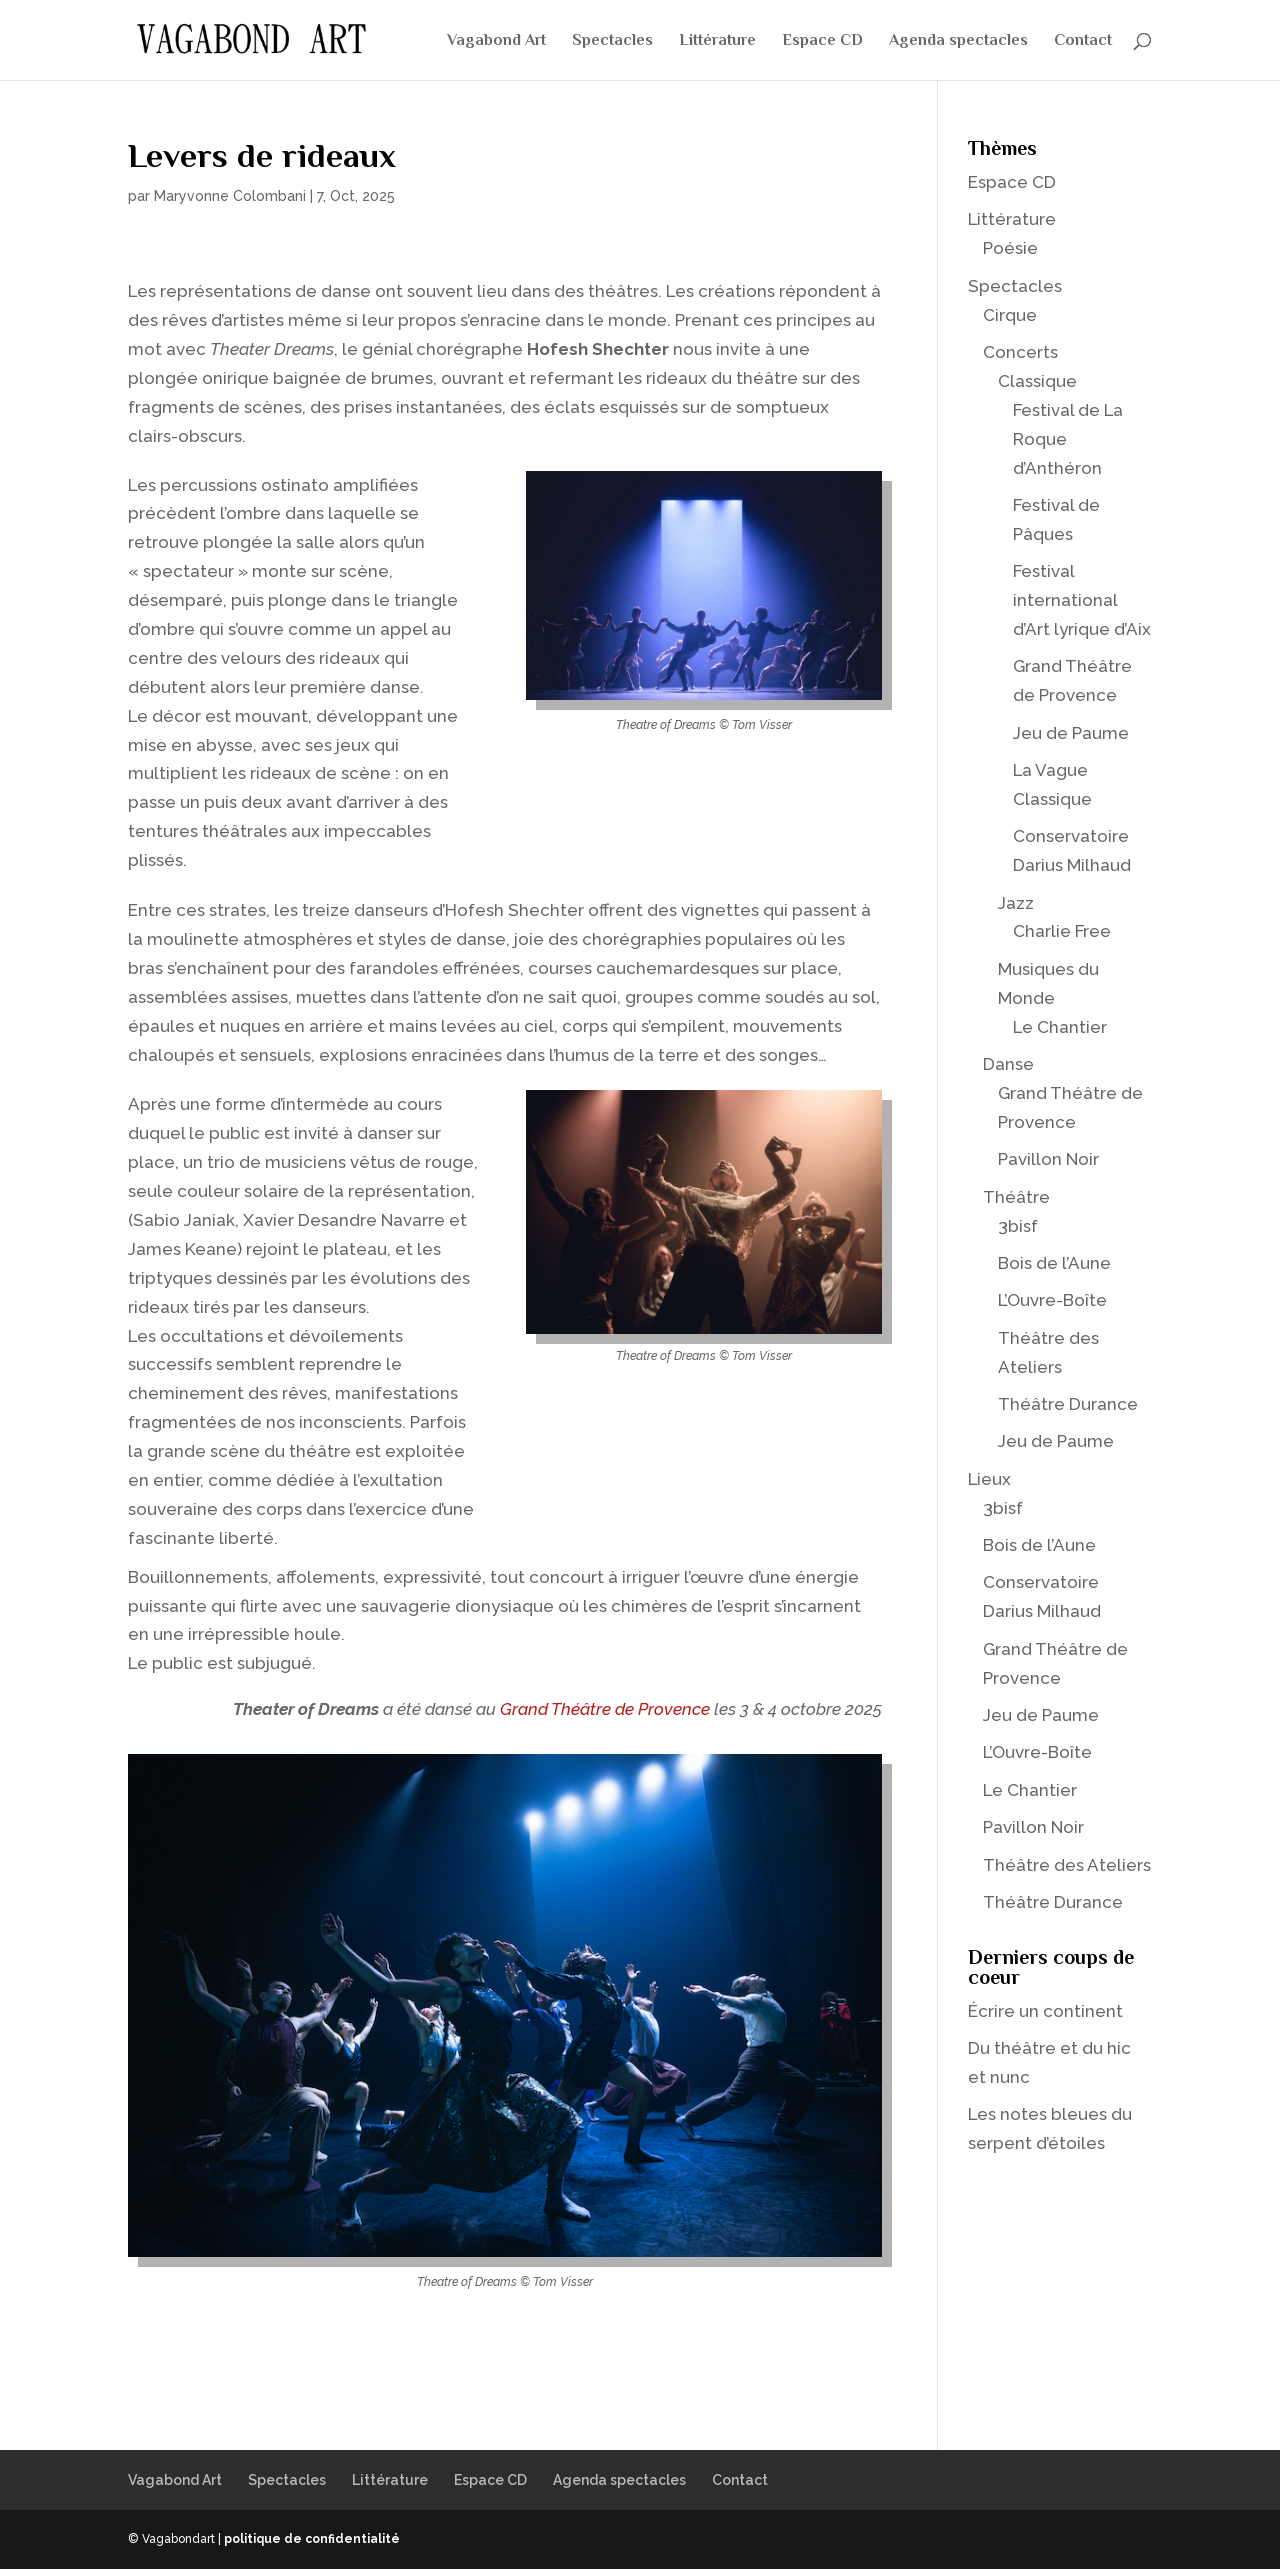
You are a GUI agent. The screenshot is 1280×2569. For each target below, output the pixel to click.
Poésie (1010, 248)
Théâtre (1016, 1197)
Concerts (1020, 352)
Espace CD (822, 41)
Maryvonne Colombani (230, 196)
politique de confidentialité (312, 2539)
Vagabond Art (496, 41)
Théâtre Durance (1068, 1404)
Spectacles (612, 41)
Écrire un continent (1045, 2011)
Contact (1083, 41)
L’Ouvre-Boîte (1052, 1300)
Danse (1008, 1064)
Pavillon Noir (1048, 1159)
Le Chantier (1060, 1027)
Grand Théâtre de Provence (605, 1709)
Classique (1037, 381)
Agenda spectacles (958, 41)
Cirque (1010, 315)
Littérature (717, 41)
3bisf (1018, 1226)
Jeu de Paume (1071, 733)
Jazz (1016, 903)
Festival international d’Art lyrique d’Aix (1082, 600)
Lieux (989, 1479)
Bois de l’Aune (1054, 1263)
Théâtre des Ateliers (1067, 1865)
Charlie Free (1062, 931)
